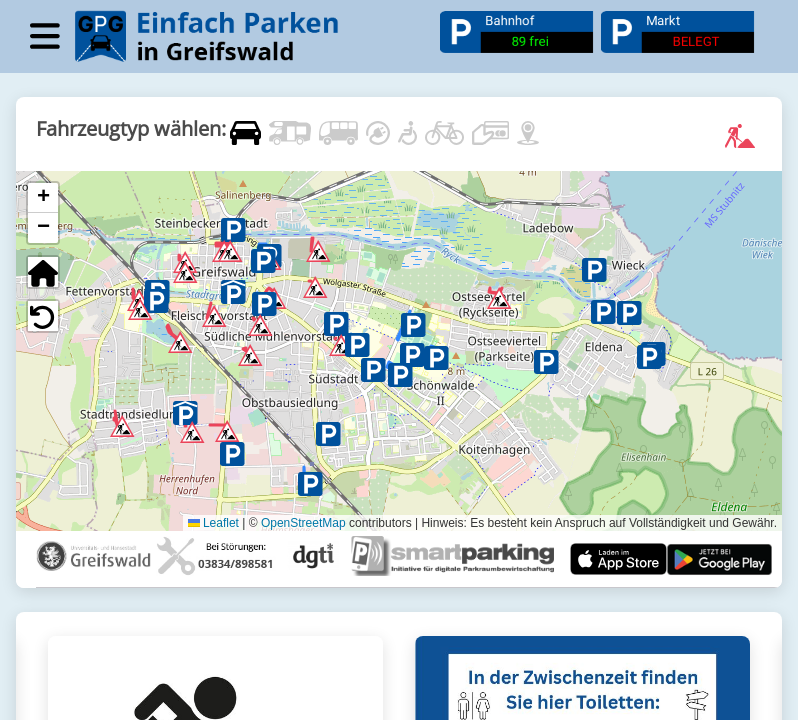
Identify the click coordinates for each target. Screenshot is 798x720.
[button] (224, 245)
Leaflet (213, 522)
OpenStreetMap (303, 522)
